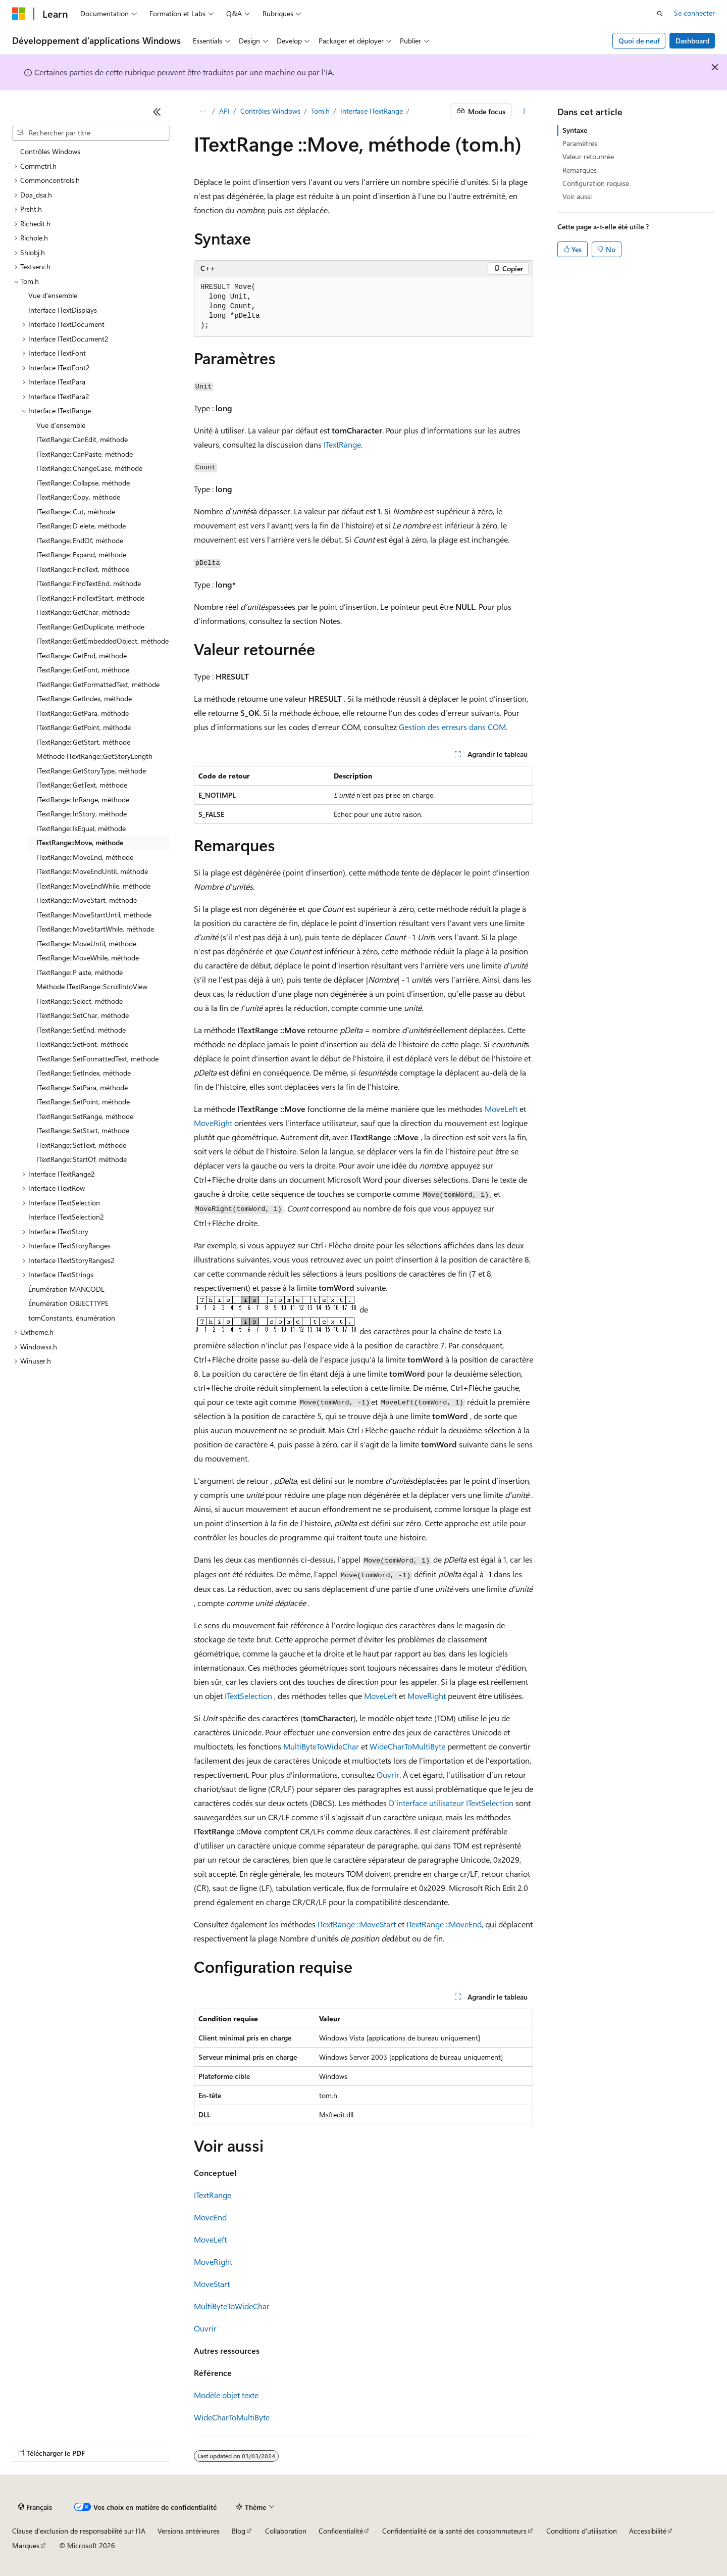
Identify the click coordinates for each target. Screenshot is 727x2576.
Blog (238, 2531)
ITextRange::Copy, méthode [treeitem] (78, 497)
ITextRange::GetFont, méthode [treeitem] (82, 669)
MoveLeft (501, 1108)
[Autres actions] (524, 112)
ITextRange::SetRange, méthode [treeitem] (84, 1116)
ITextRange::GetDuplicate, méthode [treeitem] (90, 626)
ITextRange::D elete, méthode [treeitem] (81, 525)
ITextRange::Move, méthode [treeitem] (79, 842)
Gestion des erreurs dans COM (452, 726)
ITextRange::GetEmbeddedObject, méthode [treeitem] (102, 641)
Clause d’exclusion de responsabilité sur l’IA (78, 2531)
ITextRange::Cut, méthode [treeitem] (75, 511)
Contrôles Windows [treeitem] (50, 151)
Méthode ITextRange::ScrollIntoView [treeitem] (91, 986)
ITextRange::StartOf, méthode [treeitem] (81, 1159)
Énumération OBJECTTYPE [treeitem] (68, 1303)
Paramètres (579, 143)
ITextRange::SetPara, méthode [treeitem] (82, 1087)
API (224, 111)
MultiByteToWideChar (321, 1746)
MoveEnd (210, 2217)
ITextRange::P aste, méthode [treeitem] (79, 972)
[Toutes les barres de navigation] (203, 112)
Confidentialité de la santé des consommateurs (454, 2531)
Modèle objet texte (226, 2395)
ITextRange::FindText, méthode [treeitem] (82, 569)
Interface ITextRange (371, 111)
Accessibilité (647, 2531)
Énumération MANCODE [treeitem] (66, 1289)
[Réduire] (157, 112)
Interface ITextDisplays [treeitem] (62, 310)
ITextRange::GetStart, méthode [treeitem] (83, 742)
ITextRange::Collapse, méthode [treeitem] (83, 483)
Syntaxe (574, 130)
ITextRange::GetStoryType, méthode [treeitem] (91, 770)
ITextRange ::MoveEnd (444, 1924)
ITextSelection (248, 1695)
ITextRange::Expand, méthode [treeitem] (81, 554)
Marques (25, 2545)
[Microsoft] (18, 13)
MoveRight (213, 1122)
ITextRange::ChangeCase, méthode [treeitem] (89, 468)
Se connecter (694, 13)
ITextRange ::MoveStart (357, 1924)
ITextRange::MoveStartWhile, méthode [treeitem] (95, 929)
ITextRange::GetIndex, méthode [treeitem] (84, 698)
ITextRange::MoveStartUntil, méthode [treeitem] (93, 914)
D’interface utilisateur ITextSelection (451, 1802)
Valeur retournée (588, 156)
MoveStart (212, 2283)
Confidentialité (341, 2531)
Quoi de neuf (639, 40)
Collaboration (285, 2531)
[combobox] (91, 133)
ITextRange (342, 444)
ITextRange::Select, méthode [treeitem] (79, 1001)
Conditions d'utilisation (581, 2531)
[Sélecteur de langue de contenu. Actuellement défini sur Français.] (35, 2507)
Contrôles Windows (270, 111)
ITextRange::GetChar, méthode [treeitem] (83, 612)
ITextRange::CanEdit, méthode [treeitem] (82, 439)
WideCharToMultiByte (407, 1746)
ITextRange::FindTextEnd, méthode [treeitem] (88, 583)
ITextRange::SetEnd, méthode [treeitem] (81, 1030)
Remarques (579, 170)
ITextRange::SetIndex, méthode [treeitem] (83, 1073)
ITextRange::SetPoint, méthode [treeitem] (83, 1101)
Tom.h (320, 111)
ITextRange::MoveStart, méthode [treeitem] (86, 900)
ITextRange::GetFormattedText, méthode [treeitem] (98, 684)
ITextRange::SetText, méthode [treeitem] (81, 1145)
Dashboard (692, 40)
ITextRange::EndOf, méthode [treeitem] (79, 540)
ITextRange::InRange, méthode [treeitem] (82, 799)
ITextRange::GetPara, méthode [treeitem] (82, 713)
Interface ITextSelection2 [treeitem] (66, 1217)
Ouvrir (388, 1774)
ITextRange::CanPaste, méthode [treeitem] (84, 454)
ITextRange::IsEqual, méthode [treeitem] (81, 828)
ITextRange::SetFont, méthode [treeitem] (82, 1044)
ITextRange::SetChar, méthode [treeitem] (82, 1015)
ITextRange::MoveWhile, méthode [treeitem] (87, 957)
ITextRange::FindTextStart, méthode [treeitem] (90, 598)
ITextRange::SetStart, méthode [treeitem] (82, 1130)
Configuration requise (595, 183)
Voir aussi (577, 196)
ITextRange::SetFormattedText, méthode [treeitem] (97, 1058)
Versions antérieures (189, 2531)
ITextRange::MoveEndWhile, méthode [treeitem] (93, 886)
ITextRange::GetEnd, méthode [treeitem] (81, 655)
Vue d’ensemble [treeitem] (52, 295)
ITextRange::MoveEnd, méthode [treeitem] (84, 857)
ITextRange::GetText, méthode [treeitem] (81, 785)
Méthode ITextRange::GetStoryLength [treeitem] (94, 756)
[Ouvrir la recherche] (660, 14)
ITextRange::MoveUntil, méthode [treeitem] (86, 943)
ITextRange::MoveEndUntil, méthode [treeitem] (92, 871)
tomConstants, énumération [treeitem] (71, 1318)
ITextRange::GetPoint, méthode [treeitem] (83, 727)
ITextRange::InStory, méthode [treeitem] (81, 813)
